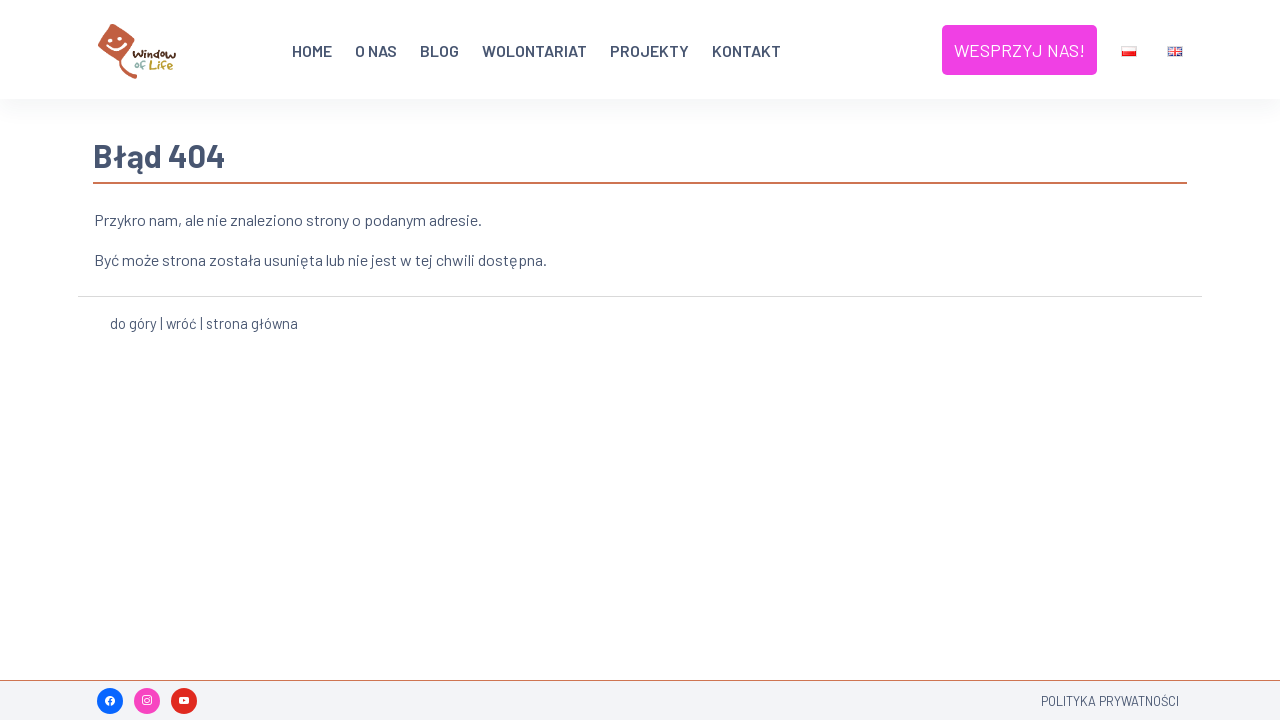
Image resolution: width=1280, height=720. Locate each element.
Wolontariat (534, 50)
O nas (376, 50)
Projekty (649, 50)
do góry (133, 320)
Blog (439, 50)
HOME (312, 50)
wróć (181, 320)
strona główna (252, 320)
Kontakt (746, 50)
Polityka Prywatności (1110, 701)
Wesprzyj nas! (1019, 49)
